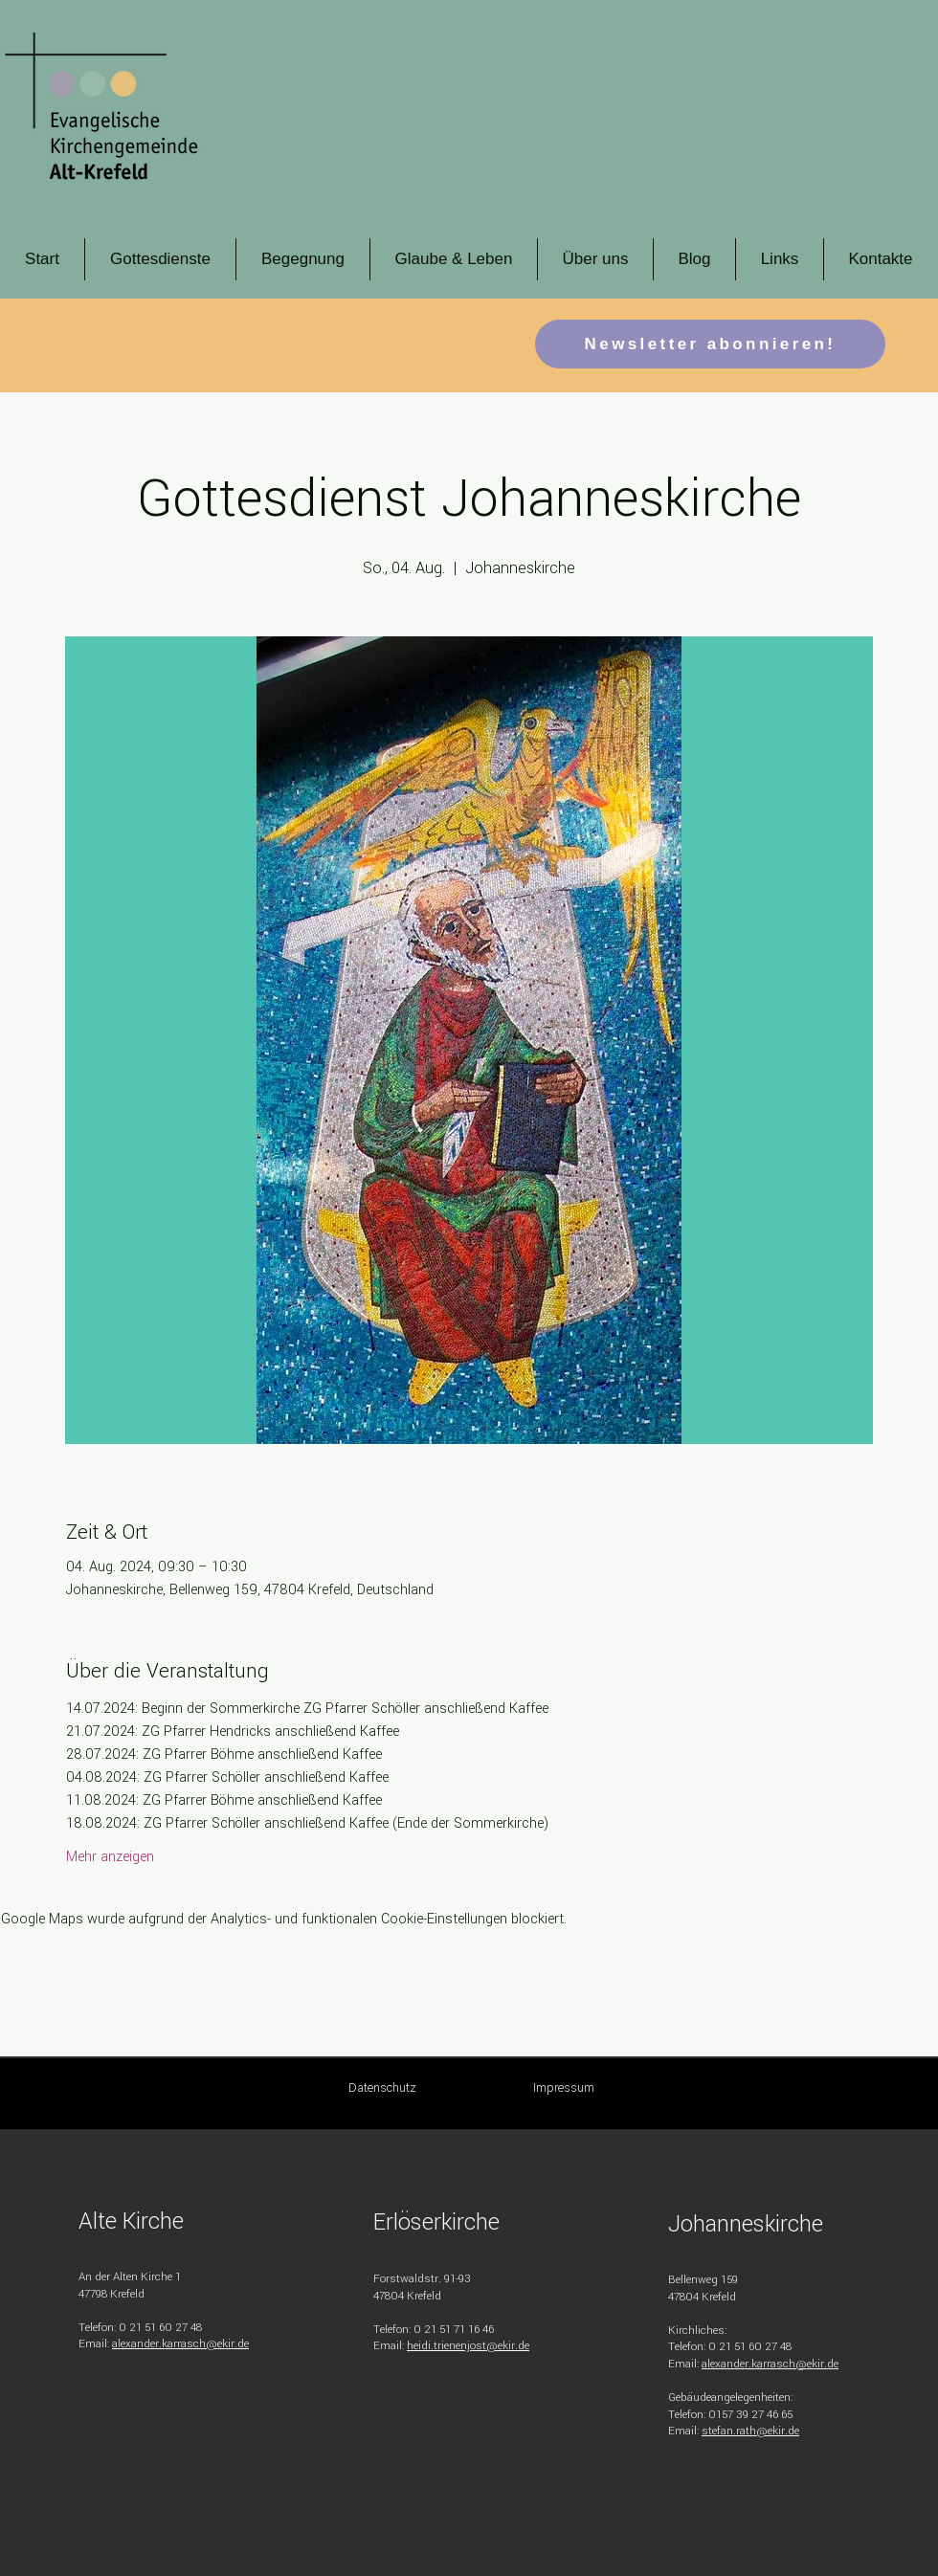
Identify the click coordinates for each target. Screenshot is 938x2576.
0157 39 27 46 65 (750, 2415)
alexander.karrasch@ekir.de (180, 2344)
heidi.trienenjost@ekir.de (468, 2346)
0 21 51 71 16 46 (453, 2329)
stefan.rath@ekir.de (750, 2431)
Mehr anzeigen (110, 1857)
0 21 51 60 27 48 (160, 2328)
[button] (160, 259)
